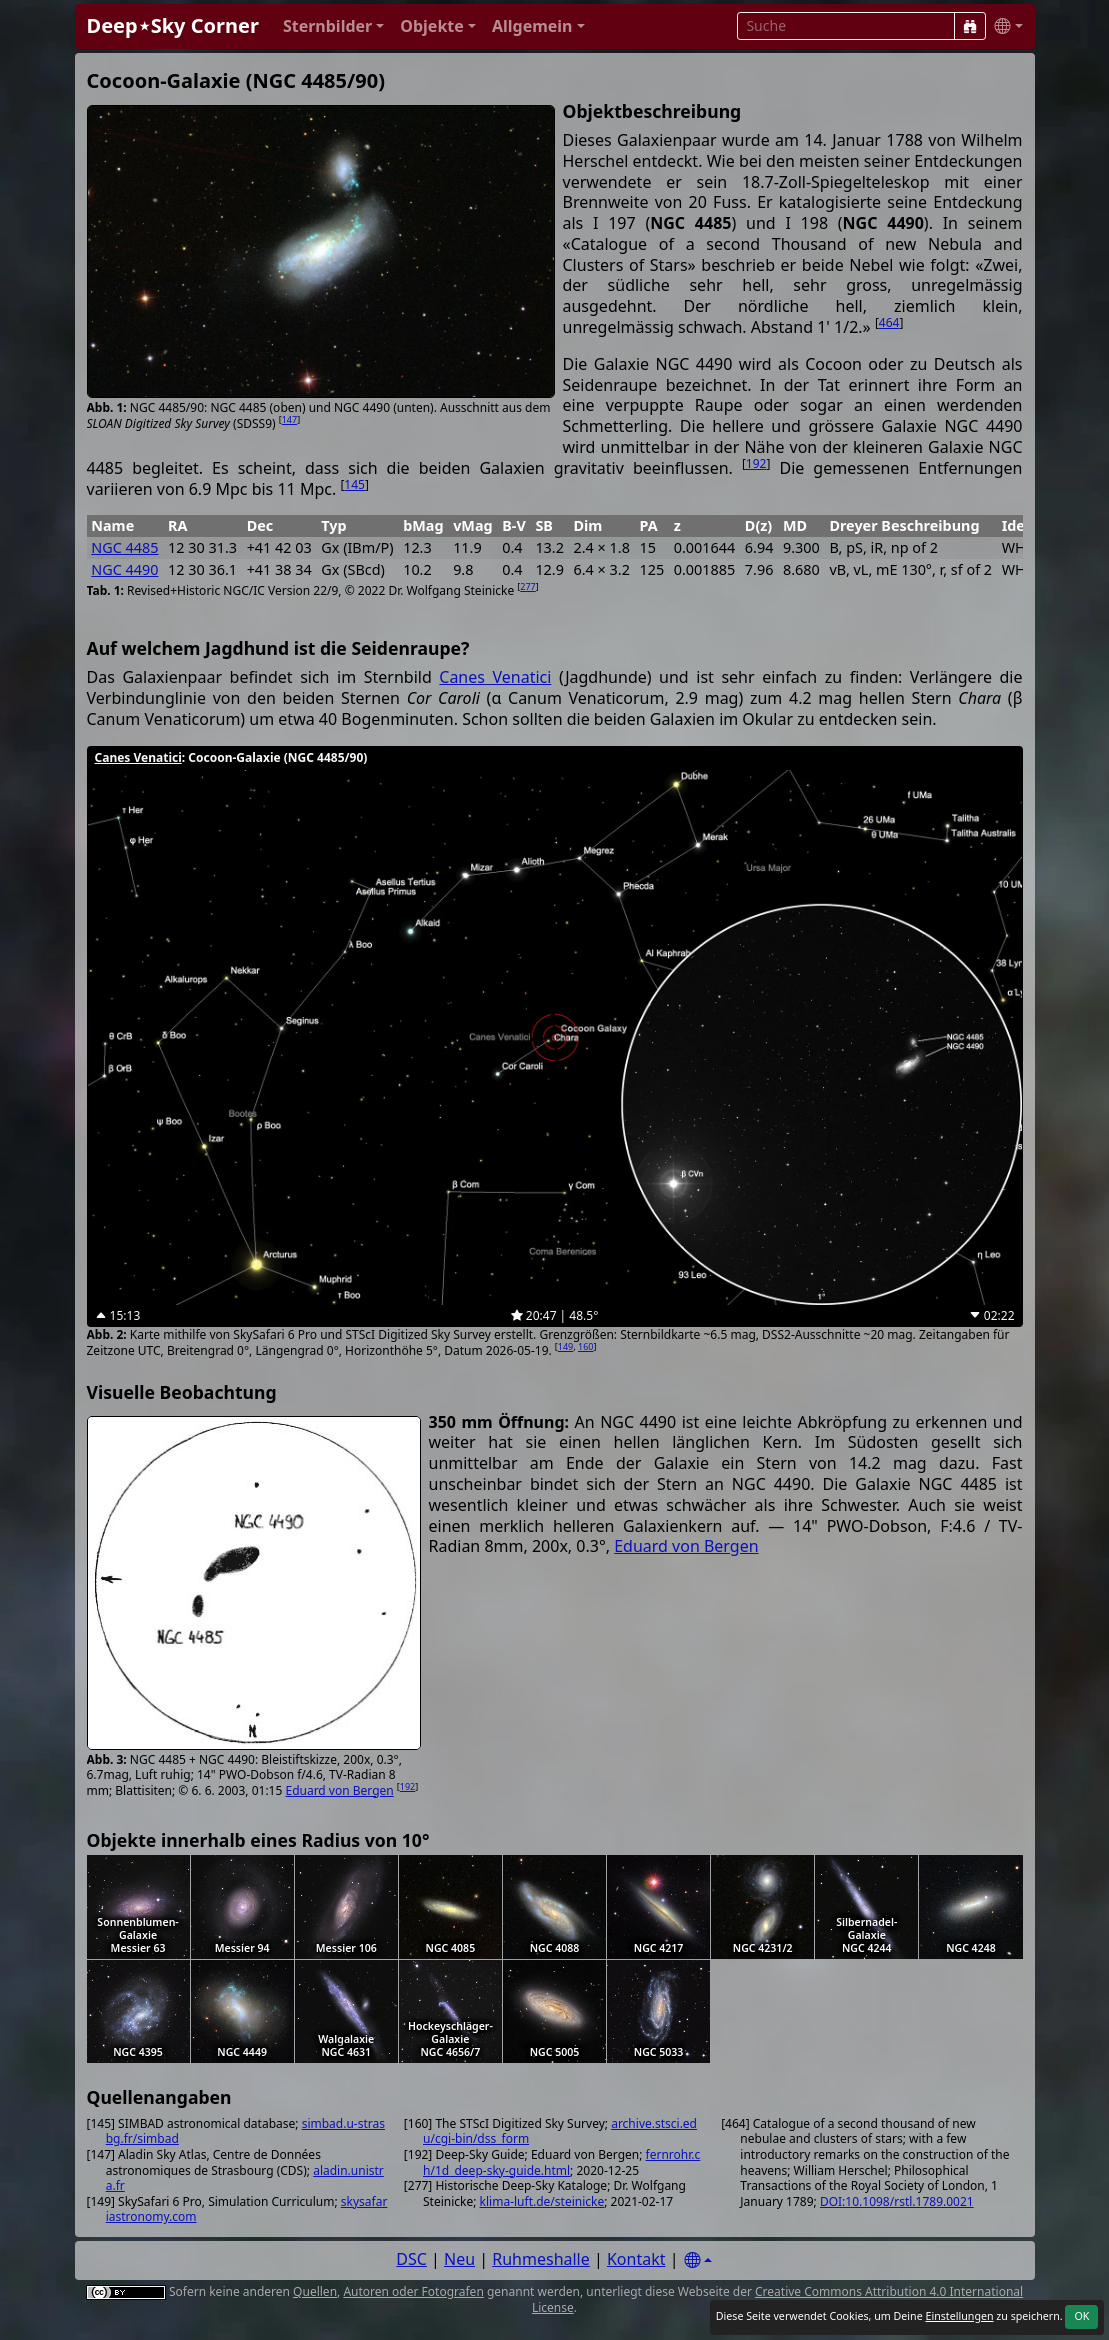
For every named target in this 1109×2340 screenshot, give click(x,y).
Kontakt (636, 2259)
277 (527, 586)
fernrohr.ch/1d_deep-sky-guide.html (561, 2162)
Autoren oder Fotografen (413, 2291)
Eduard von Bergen (339, 1790)
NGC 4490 (124, 569)
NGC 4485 (124, 547)
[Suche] (970, 26)
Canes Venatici (495, 677)
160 (585, 1346)
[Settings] (698, 2260)
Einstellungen (959, 2316)
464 (889, 322)
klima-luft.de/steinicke (542, 2201)
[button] (333, 26)
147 (289, 419)
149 (565, 1346)
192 (756, 463)
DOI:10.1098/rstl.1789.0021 (897, 2201)
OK (1081, 2316)
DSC (411, 2259)
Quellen (315, 2291)
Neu (459, 2259)
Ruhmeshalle (541, 2259)
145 (354, 484)
